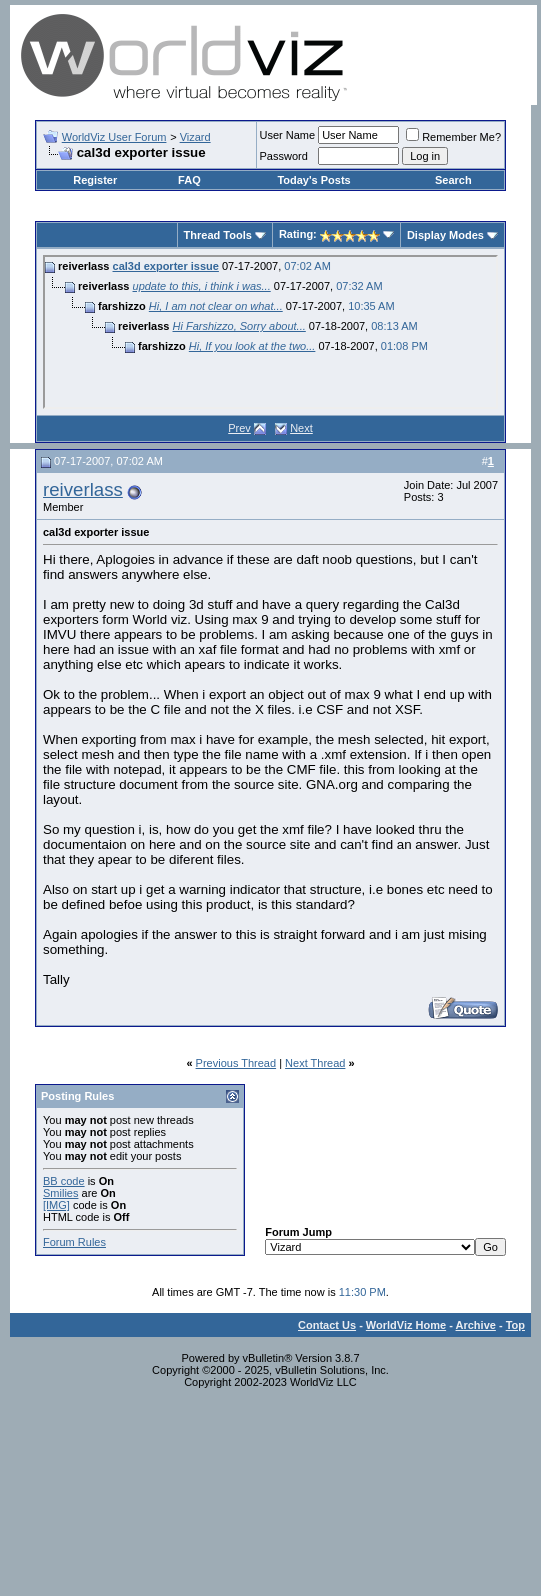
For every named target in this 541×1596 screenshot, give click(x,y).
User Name (288, 135)
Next (301, 428)
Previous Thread (236, 1063)
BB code (64, 1181)
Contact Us (327, 1325)
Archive (476, 1325)
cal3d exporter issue (166, 266)
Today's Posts (313, 180)
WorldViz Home (406, 1325)
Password (284, 156)
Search (453, 180)
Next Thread (315, 1063)
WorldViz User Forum (114, 137)
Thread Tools (218, 235)
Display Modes (445, 235)
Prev (239, 428)
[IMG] (56, 1205)
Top (515, 1325)
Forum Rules (74, 1242)
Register (95, 180)
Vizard (195, 137)
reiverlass (83, 489)
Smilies (60, 1193)
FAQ (189, 180)
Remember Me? (453, 137)
